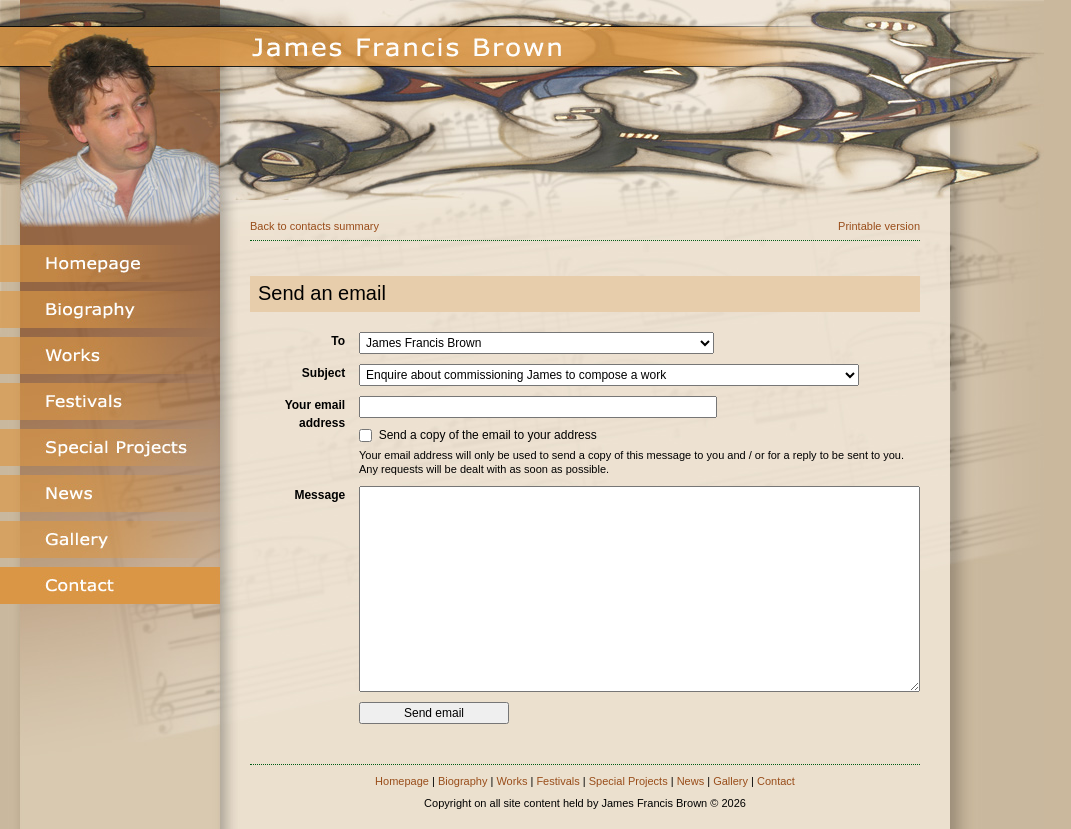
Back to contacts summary (314, 226)
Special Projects (628, 781)
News (691, 781)
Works (511, 781)
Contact (776, 781)
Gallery (730, 781)
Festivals (557, 781)
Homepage (402, 781)
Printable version (879, 226)
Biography (463, 781)
